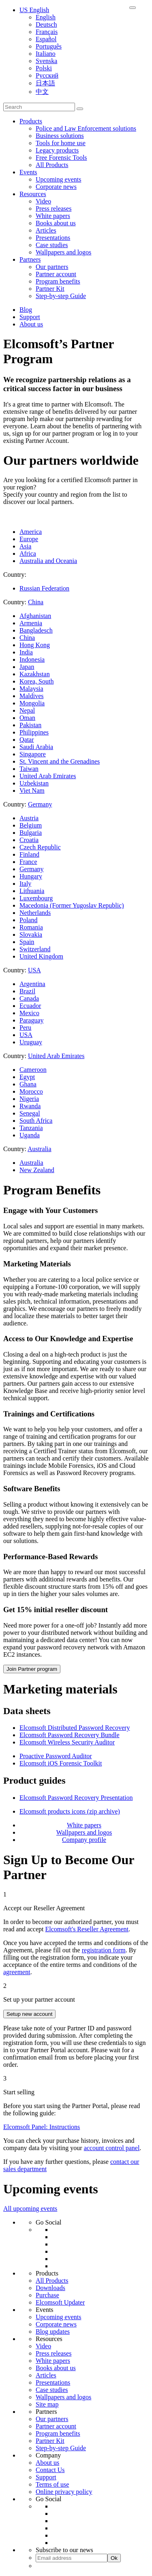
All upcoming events (30, 2208)
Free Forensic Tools (61, 157)
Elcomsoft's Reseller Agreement (86, 1929)
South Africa (35, 1120)
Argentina (32, 983)
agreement (16, 1972)
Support (29, 316)
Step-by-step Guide (61, 295)
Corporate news (56, 186)
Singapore (32, 754)
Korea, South (36, 681)
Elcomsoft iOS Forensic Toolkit (60, 1763)
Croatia (29, 839)
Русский (47, 75)
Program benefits (58, 281)
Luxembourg (36, 898)
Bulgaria (30, 832)
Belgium (30, 825)
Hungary (30, 876)
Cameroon (33, 1069)
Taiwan (29, 768)
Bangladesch (36, 630)
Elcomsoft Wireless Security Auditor (67, 1742)
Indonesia (32, 659)
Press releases (53, 208)
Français (47, 31)
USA (25, 1034)
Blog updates (53, 2331)
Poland (28, 920)
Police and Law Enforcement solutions (86, 128)
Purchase (47, 2295)
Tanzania (31, 1127)
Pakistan (30, 725)
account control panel (112, 2147)
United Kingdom (41, 956)
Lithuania (31, 890)
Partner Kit (50, 288)
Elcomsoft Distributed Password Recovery (74, 1727)
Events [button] (28, 172)
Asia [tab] (25, 546)
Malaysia (31, 688)
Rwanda (30, 1106)
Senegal (29, 1113)
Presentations (53, 237)
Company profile (84, 1839)
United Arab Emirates (47, 776)
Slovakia (30, 934)
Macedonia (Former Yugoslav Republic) (71, 905)
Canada (29, 998)
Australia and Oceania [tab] (48, 560)
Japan (26, 666)
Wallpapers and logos (63, 252)
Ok (114, 2558)
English (46, 17)
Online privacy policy (64, 2491)
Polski (44, 68)
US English (34, 9)
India (26, 652)
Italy (25, 883)
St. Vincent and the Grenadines (59, 761)
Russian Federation (44, 588)
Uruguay (30, 1042)
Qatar (26, 739)
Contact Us (50, 2469)
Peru (25, 1027)
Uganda (29, 1135)
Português (49, 46)
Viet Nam (32, 790)
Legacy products (57, 150)
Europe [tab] (28, 539)
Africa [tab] (27, 553)
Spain (26, 941)
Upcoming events (58, 179)
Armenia (30, 623)
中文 (42, 91)
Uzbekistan (34, 783)
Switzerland (34, 949)
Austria (29, 818)
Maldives (31, 695)
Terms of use (52, 2484)
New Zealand (36, 1169)
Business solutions (60, 135)
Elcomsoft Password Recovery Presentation (76, 1797)
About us (31, 324)
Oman (27, 717)
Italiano (46, 53)
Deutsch (46, 24)
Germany (31, 869)
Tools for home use (61, 143)
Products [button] (30, 121)
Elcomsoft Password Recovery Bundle (69, 1734)
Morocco (31, 1091)
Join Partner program (31, 1669)
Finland (29, 854)
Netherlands (35, 912)
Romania (31, 927)
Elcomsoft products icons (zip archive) (69, 1811)
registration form (104, 1950)
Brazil (27, 991)
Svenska (46, 60)
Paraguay (31, 1020)
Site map (47, 2404)
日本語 (45, 83)
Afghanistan (35, 615)
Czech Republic (40, 847)
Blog (25, 309)
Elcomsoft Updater (60, 2302)
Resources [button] (32, 194)
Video (43, 201)
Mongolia (32, 703)
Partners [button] (30, 259)
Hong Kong (34, 644)
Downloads (50, 2287)
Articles (46, 230)
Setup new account (29, 2014)
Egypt (27, 1076)
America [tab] (30, 531)
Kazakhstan (34, 674)
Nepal (27, 710)
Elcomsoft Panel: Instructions (41, 2126)
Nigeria (29, 1098)
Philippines (34, 732)
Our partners (52, 266)
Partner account (56, 274)
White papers (53, 215)
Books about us (56, 223)
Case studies (52, 244)
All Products (52, 164)
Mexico (29, 1013)
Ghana (27, 1084)
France (28, 861)
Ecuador (30, 1005)
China (27, 637)
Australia (31, 1162)
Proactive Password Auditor (55, 1756)
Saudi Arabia (36, 746)
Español (46, 39)
